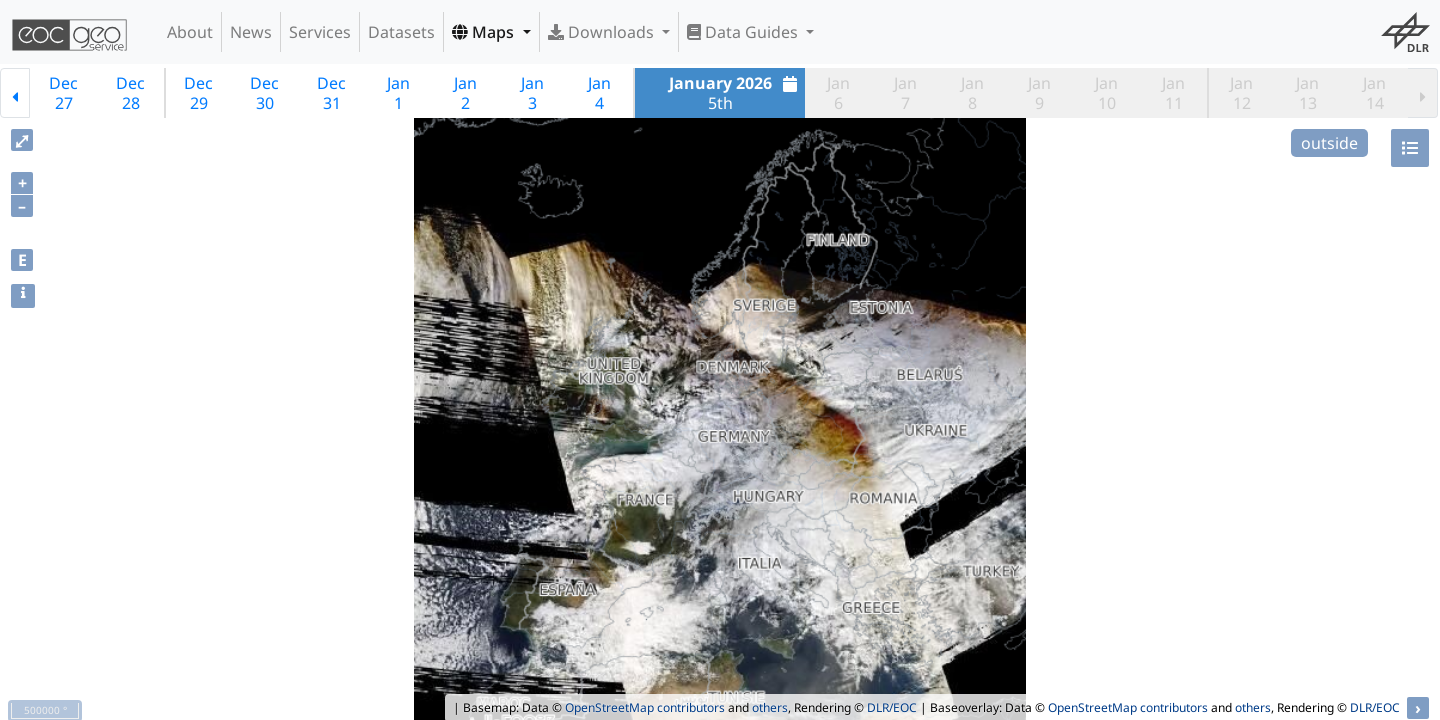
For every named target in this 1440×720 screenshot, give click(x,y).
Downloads (603, 32)
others (770, 707)
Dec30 (264, 93)
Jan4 (599, 93)
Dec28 (130, 93)
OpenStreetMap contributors (645, 707)
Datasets (401, 32)
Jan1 (398, 93)
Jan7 (905, 93)
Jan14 (1374, 93)
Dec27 (63, 93)
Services (320, 32)
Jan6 (838, 93)
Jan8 (972, 93)
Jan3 (532, 93)
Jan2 (465, 93)
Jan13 (1307, 93)
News (251, 32)
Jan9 (1039, 93)
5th (736, 93)
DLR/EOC (892, 707)
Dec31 (331, 93)
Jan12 (1241, 93)
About (190, 32)
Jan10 (1106, 93)
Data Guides (744, 32)
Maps (485, 32)
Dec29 (198, 93)
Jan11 (1173, 93)
